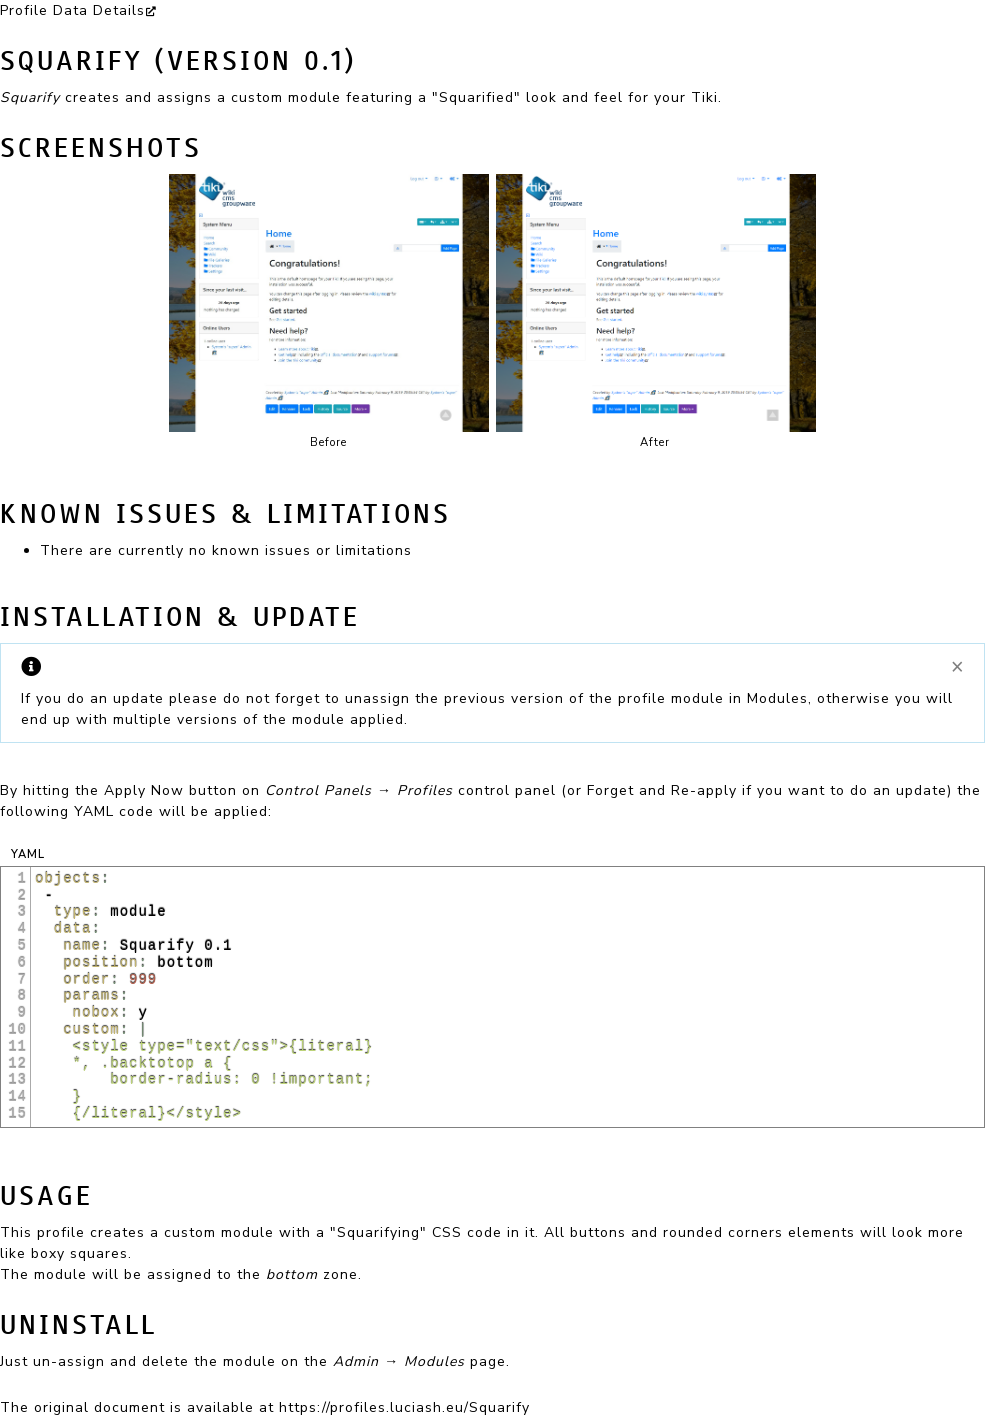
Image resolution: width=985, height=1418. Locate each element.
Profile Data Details (72, 10)
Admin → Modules (399, 1361)
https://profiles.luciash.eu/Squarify (404, 1407)
